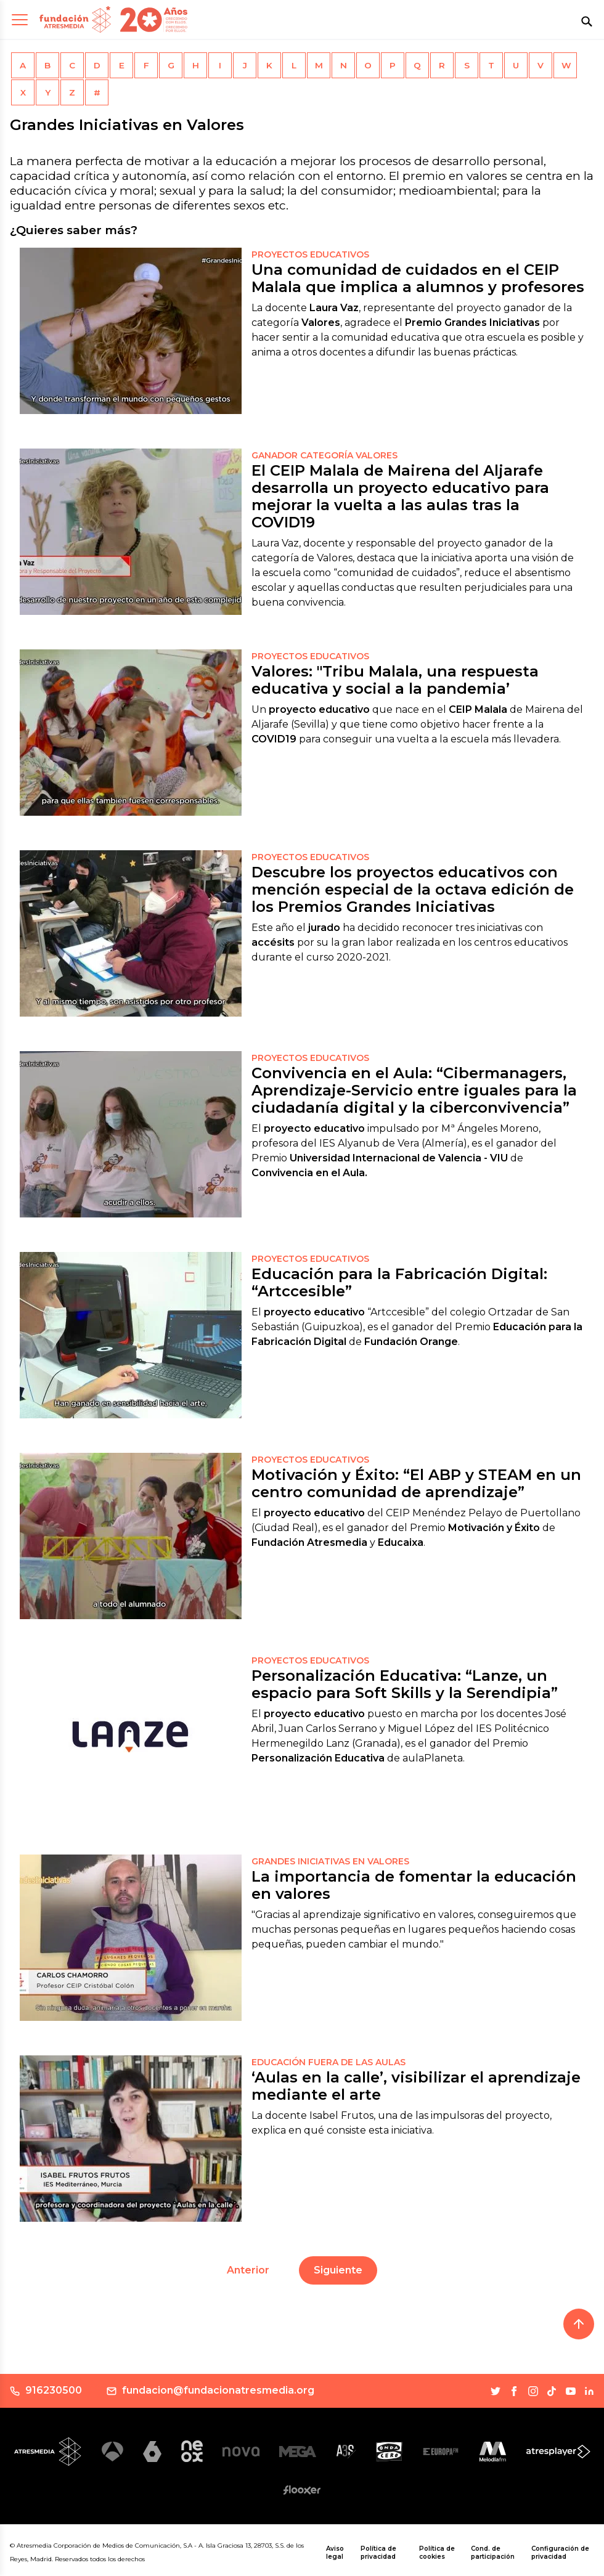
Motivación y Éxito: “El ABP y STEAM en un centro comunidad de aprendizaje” (416, 1483)
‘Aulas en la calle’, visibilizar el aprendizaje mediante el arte (416, 2085)
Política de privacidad (378, 2553)
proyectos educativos (310, 857)
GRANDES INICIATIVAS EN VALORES (330, 1861)
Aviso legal (335, 2553)
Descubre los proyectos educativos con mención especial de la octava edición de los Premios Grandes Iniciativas (412, 889)
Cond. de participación (493, 2553)
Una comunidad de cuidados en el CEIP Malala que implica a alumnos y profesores (417, 278)
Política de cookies (437, 2553)
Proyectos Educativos (310, 656)
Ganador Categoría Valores (324, 455)
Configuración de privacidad (560, 2553)
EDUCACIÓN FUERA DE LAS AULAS (328, 2062)
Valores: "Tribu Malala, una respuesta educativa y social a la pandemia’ (395, 679)
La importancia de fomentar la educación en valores (413, 1885)
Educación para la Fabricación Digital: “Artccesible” (399, 1282)
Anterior (248, 2270)
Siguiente (338, 2270)
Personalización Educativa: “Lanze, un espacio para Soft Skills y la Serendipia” (404, 1684)
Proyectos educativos (310, 254)
